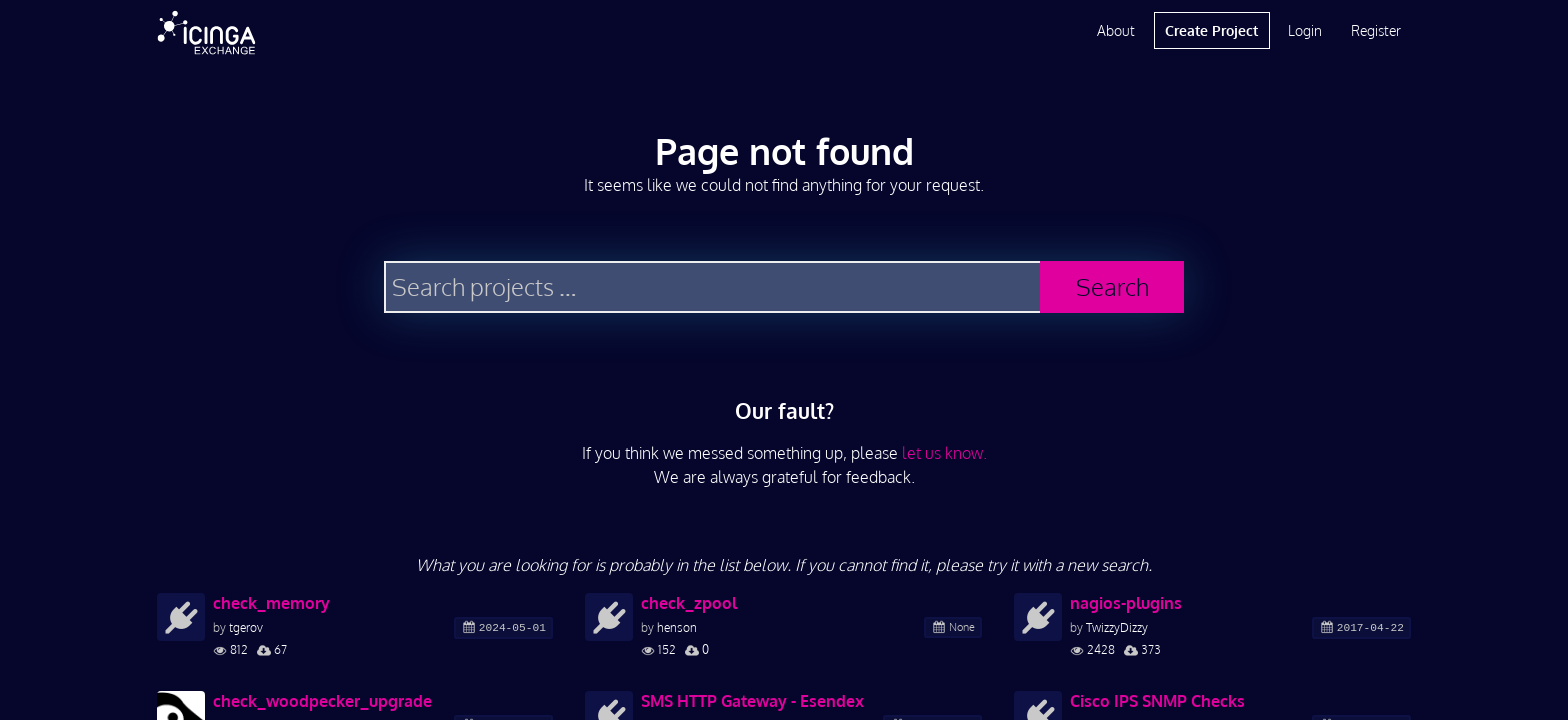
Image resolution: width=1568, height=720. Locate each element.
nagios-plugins (1126, 603)
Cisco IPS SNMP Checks (1157, 701)
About (1116, 30)
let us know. (944, 453)
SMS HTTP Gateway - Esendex (752, 701)
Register (1376, 30)
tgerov (246, 627)
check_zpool (689, 603)
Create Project (1211, 30)
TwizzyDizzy (1117, 627)
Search (1112, 286)
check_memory (271, 603)
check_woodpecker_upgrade (322, 701)
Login (1305, 30)
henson (677, 627)
